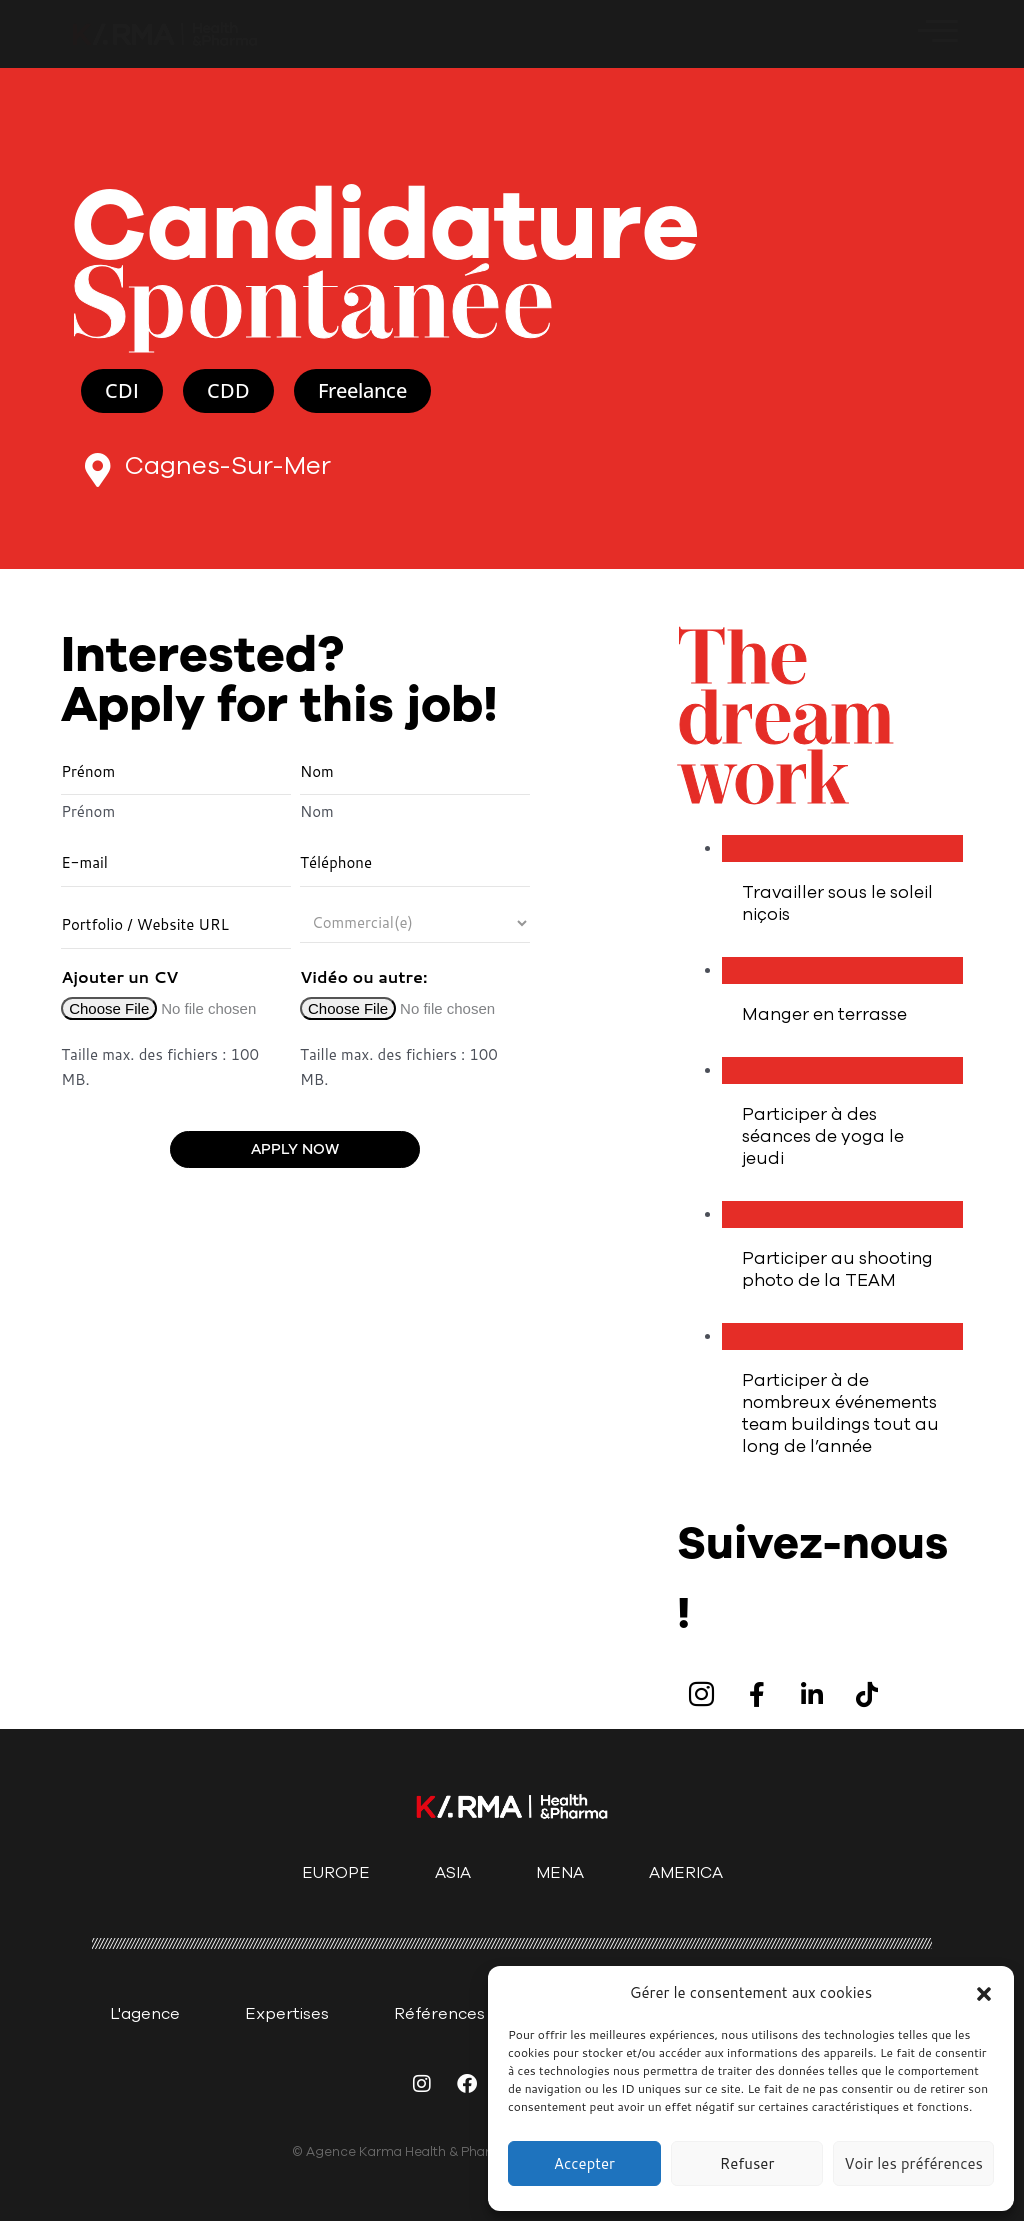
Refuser (747, 2163)
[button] (984, 1994)
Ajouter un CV (119, 976)
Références (439, 2014)
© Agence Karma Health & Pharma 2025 (418, 2152)
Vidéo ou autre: (363, 976)
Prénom (88, 812)
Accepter (584, 2163)
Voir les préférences (913, 2163)
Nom (317, 812)
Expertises (287, 2014)
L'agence (145, 2014)
